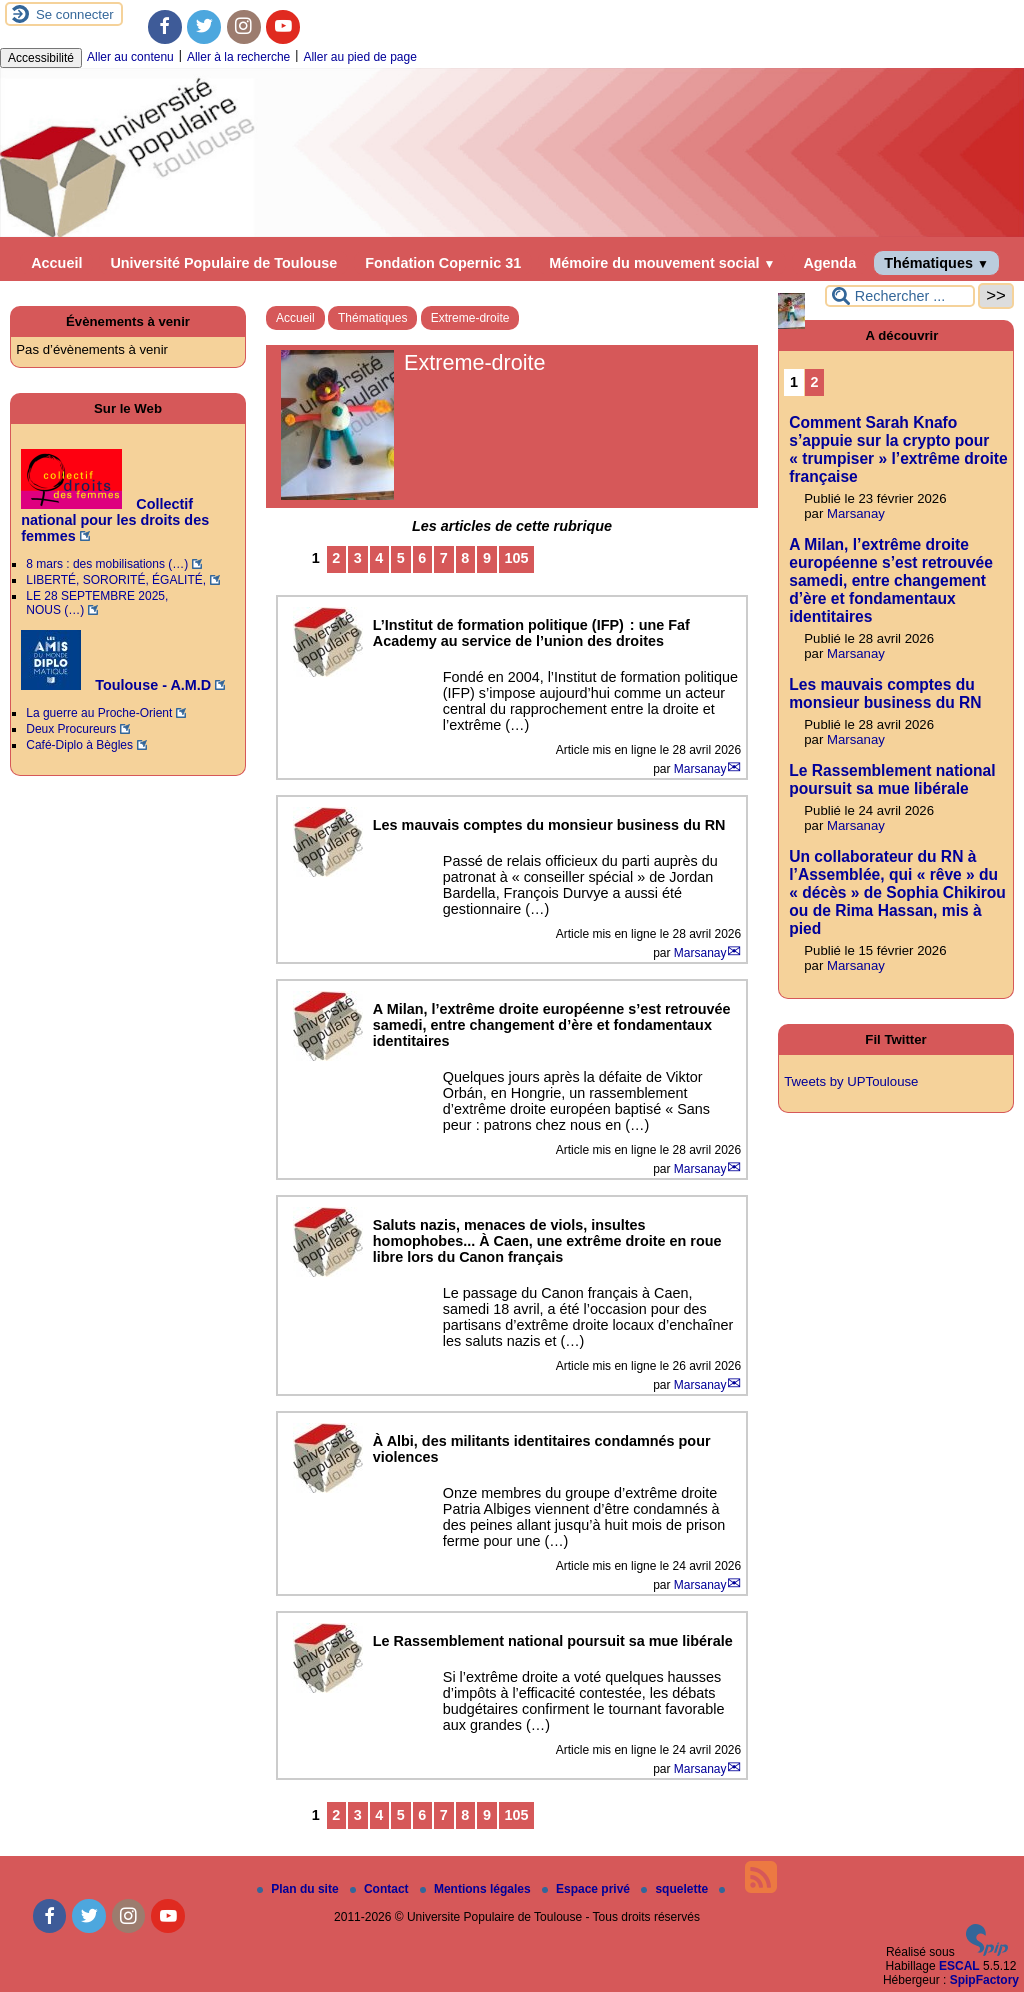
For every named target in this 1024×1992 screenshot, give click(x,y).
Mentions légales (477, 1889)
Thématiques (936, 263)
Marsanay (700, 769)
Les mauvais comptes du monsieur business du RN (885, 693)
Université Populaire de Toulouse (223, 263)
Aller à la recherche (238, 57)
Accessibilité (41, 58)
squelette (676, 1889)
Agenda (829, 263)
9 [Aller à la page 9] (487, 558)
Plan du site (299, 1889)
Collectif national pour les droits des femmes (115, 520)
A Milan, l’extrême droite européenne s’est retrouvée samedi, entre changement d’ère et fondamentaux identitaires (891, 580)
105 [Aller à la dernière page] (516, 558)
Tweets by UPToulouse (851, 1081)
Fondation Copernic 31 (443, 263)
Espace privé (587, 1889)
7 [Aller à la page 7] (444, 558)
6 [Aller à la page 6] (422, 558)
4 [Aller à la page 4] (379, 558)
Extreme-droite (470, 318)
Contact (381, 1889)
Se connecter (75, 14)
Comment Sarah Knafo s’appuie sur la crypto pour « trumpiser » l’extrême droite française (898, 449)
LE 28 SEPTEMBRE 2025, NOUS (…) (97, 603)
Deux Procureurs (71, 729)
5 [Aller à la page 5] (401, 558)
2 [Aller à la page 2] (336, 558)
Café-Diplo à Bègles (79, 745)
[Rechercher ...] (900, 296)
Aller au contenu (130, 57)
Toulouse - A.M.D (116, 685)
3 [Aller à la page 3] (358, 558)
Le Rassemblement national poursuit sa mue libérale (892, 779)
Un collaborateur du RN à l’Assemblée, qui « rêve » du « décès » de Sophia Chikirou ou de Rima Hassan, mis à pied (897, 892)
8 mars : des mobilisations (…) (107, 564)
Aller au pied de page (359, 57)
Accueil (56, 263)
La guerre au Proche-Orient (99, 713)
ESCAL (959, 1966)
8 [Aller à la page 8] (465, 558)
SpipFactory (984, 1980)
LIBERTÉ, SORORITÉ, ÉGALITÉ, (116, 580)
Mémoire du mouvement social (662, 263)
